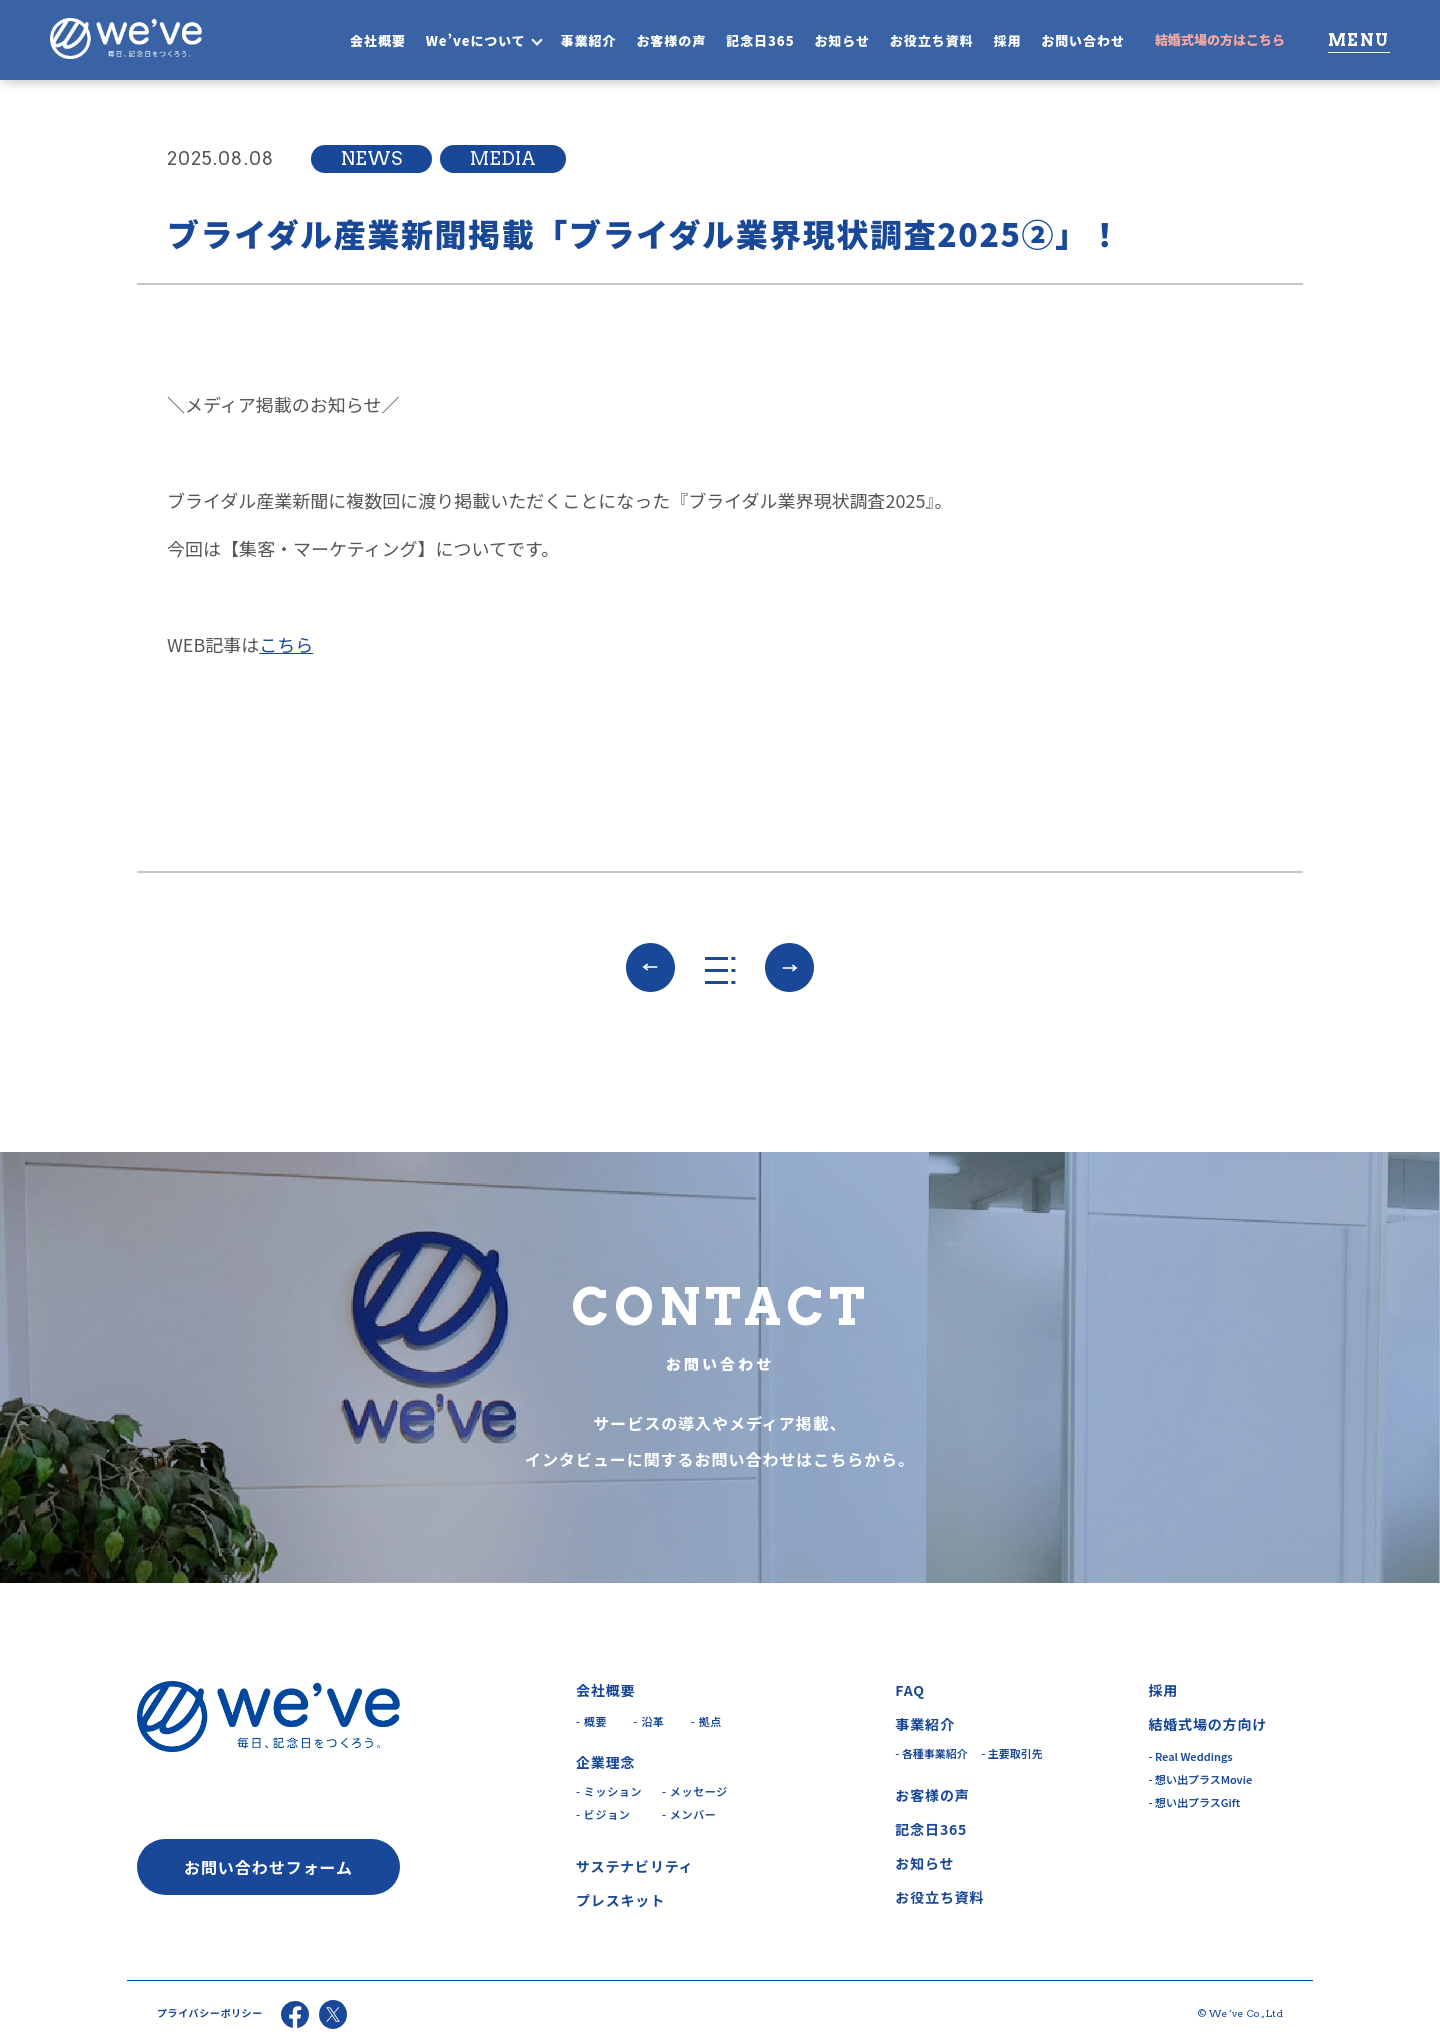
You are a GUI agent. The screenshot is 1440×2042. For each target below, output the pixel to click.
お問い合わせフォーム (268, 1867)
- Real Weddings (1190, 1756)
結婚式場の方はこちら (1220, 39)
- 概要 (591, 1721)
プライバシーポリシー (210, 2012)
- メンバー (689, 1814)
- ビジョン (603, 1814)
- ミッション (609, 1791)
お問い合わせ (1083, 40)
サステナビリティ (635, 1866)
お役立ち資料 (932, 40)
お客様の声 (671, 40)
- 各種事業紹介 (931, 1753)
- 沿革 (648, 1721)
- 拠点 (706, 1721)
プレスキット (620, 1900)
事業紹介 (589, 40)
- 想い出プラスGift (1194, 1802)
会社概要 (378, 40)
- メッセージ (695, 1791)
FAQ (910, 1690)
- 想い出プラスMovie (1200, 1779)
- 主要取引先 (1012, 1753)
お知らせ (842, 40)
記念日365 (760, 40)
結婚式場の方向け (1207, 1724)
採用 (1007, 40)
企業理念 (605, 1762)
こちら (286, 644)
